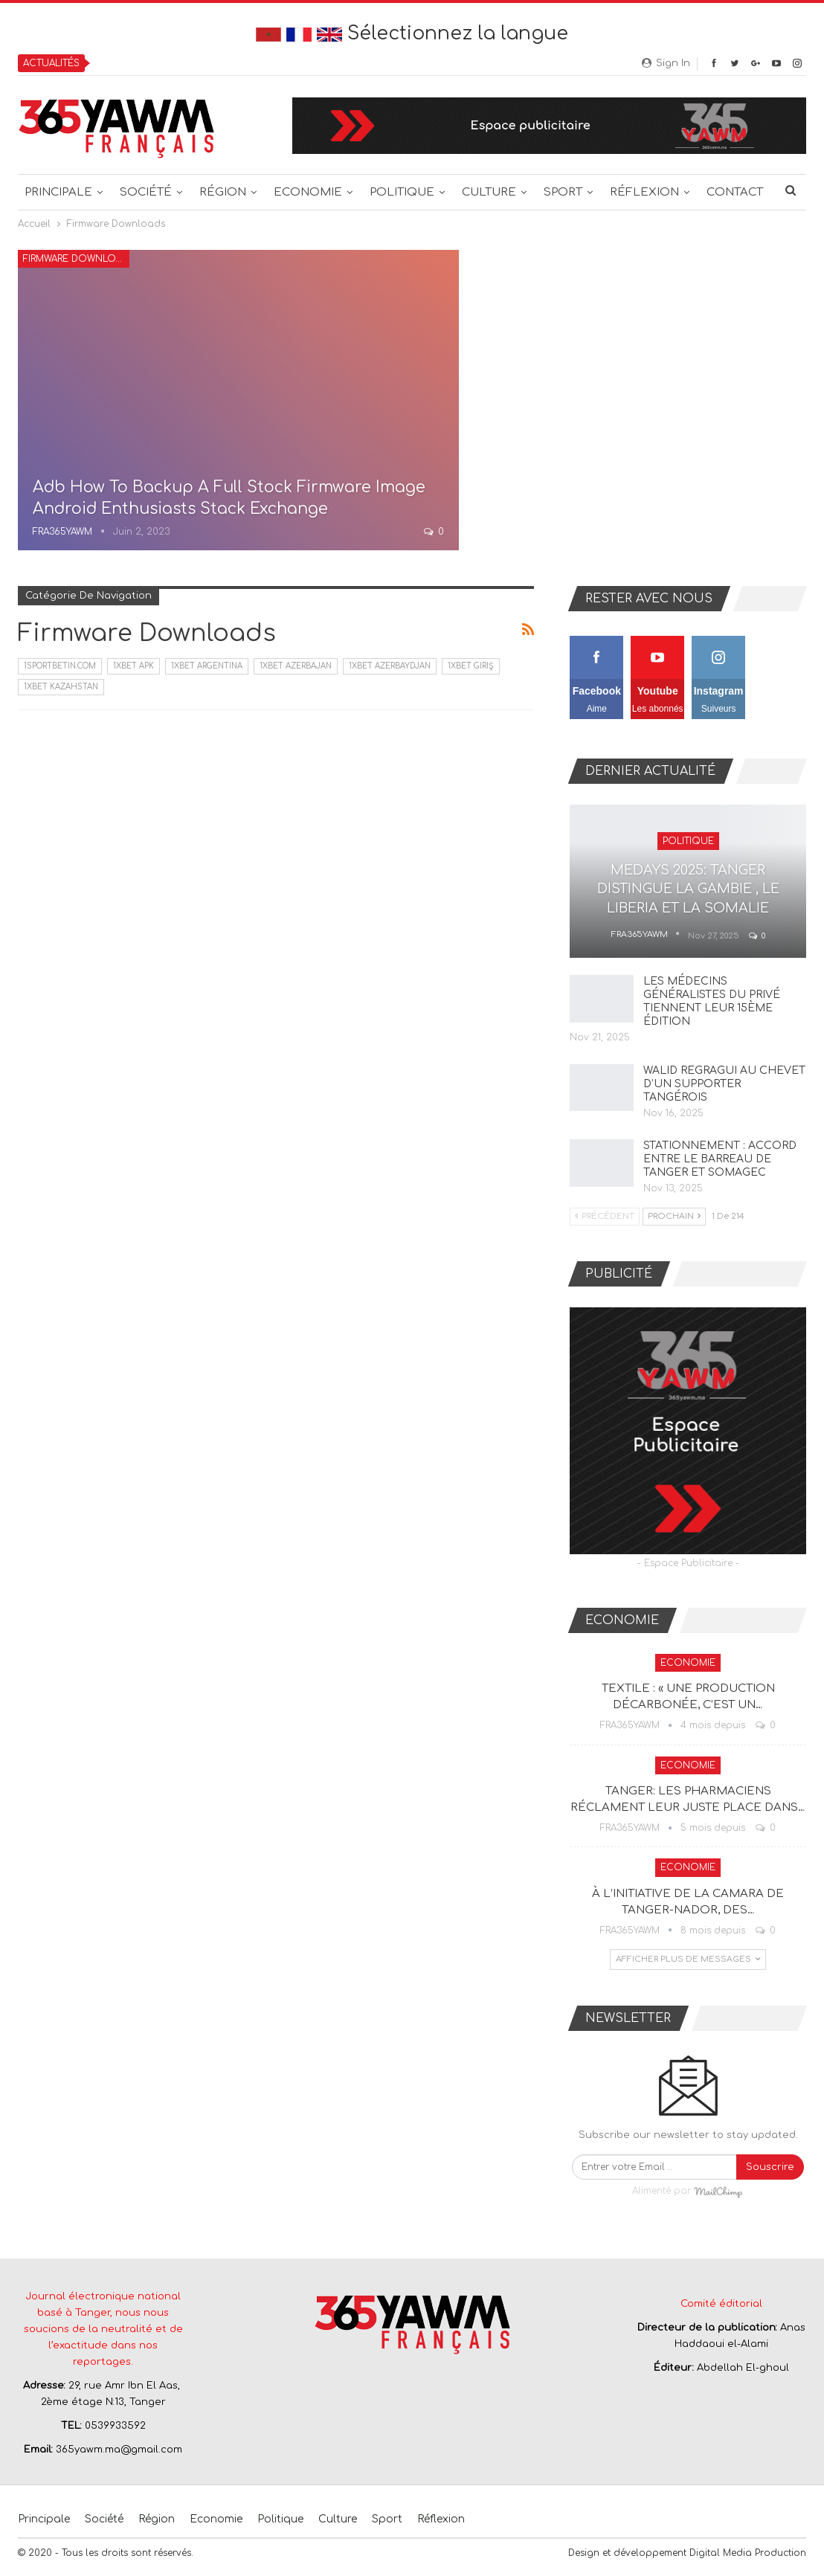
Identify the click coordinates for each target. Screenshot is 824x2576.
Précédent (604, 1216)
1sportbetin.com (60, 666)
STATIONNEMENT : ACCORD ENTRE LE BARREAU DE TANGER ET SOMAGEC (719, 1159)
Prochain (674, 1216)
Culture (489, 192)
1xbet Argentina (206, 666)
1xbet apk (133, 666)
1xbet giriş (471, 666)
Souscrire (770, 2167)
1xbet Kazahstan (61, 687)
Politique (402, 192)
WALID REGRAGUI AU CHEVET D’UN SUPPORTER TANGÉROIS (724, 1084)
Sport (563, 192)
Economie (308, 192)
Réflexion (644, 192)
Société (146, 192)
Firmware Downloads (76, 259)
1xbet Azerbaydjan (390, 666)
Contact (734, 192)
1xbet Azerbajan (296, 666)
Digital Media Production (747, 2553)
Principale (58, 192)
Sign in (666, 63)
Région (222, 192)
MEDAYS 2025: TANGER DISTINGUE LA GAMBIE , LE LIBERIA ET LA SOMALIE (688, 889)
